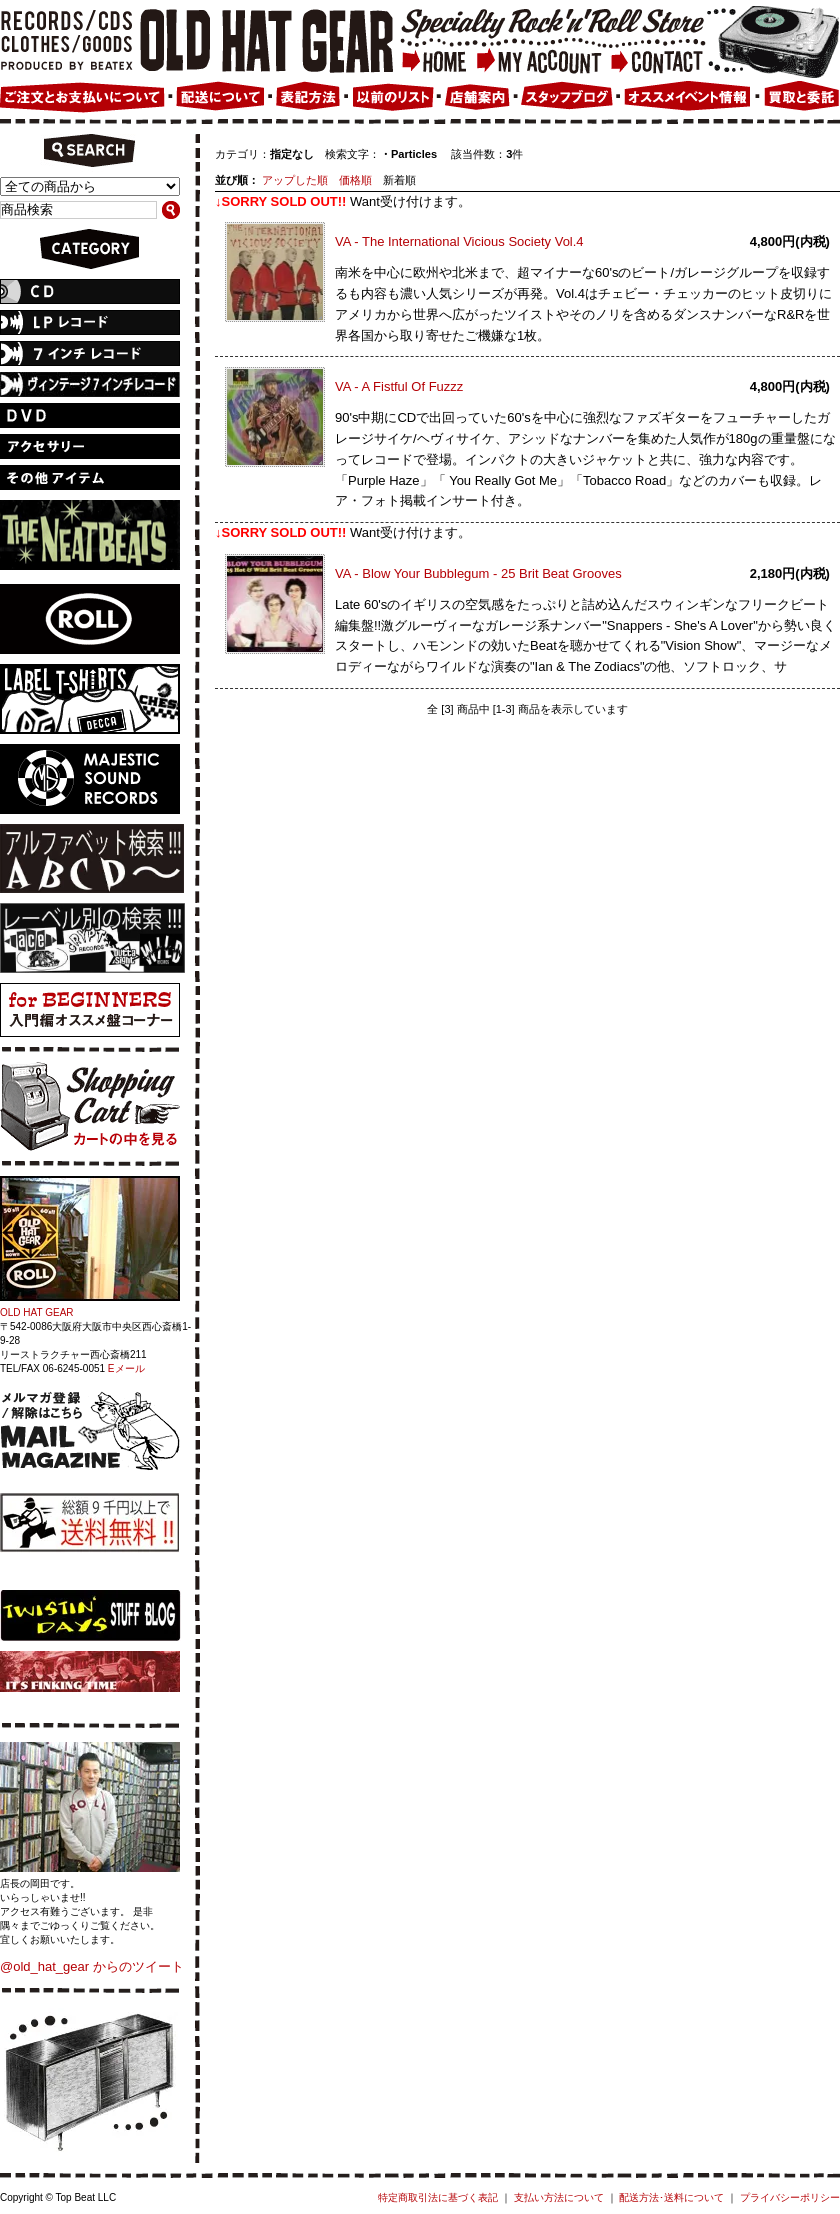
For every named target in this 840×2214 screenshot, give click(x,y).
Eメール (126, 1368)
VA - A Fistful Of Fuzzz (399, 386)
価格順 (355, 180)
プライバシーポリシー (790, 2197)
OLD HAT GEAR (37, 1312)
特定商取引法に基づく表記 (438, 2197)
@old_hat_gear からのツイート (92, 1966)
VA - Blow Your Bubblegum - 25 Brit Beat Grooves (478, 573)
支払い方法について (559, 2197)
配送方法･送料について (671, 2197)
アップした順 (295, 180)
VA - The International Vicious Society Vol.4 (459, 241)
